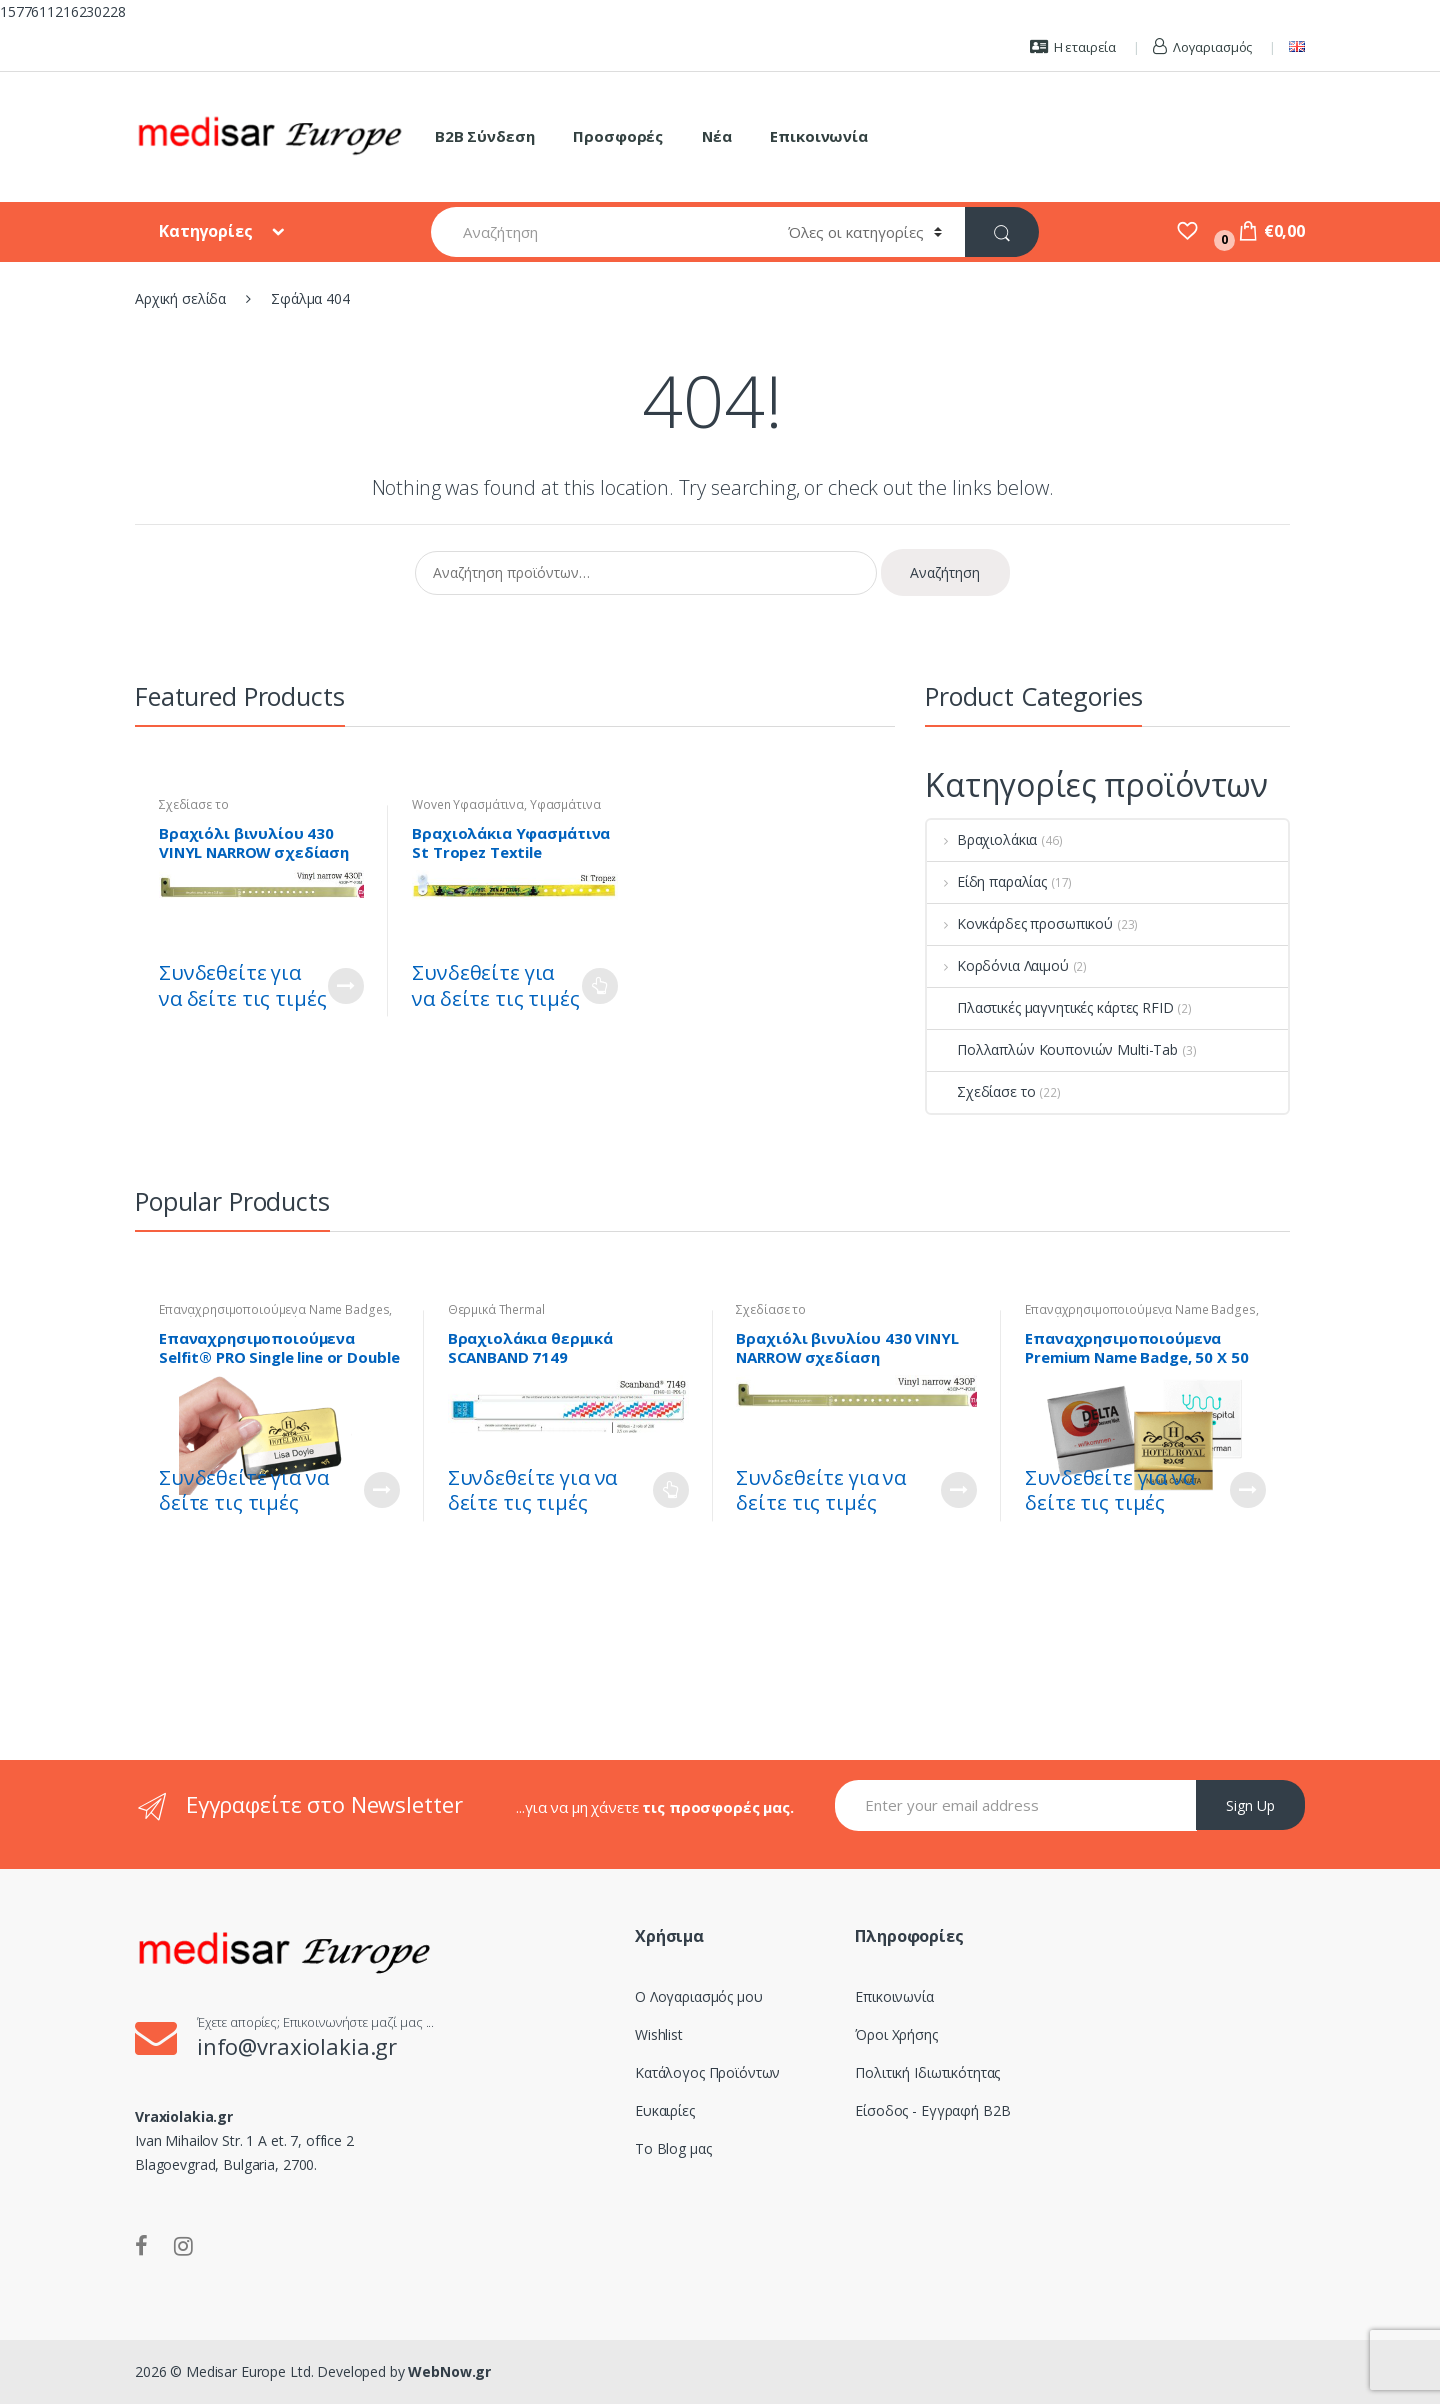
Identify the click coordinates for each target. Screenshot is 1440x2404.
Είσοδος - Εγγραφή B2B (932, 2110)
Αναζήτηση (945, 572)
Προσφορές (618, 136)
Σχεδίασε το (193, 804)
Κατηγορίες (207, 231)
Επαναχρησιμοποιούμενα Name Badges (274, 1309)
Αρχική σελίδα (180, 298)
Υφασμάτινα (565, 804)
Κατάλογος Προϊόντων (707, 2072)
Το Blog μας (673, 2148)
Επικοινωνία (818, 136)
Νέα (717, 136)
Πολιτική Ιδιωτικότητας (927, 2072)
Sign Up (1250, 1805)
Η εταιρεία (1073, 47)
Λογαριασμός (1202, 47)
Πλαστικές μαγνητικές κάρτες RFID (1050, 1007)
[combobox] (598, 232)
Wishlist (659, 2034)
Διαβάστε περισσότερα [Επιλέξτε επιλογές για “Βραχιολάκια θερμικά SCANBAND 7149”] (671, 1490)
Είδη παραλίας (987, 881)
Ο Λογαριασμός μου (699, 1996)
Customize (346, 986)
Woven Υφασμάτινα (468, 804)
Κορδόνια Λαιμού (998, 965)
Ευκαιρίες (665, 2110)
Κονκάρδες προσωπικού (1020, 923)
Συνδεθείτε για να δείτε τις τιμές (242, 985)
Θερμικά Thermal (496, 1309)
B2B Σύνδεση (484, 136)
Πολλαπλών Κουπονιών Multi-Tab (1052, 1049)
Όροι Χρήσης (896, 2034)
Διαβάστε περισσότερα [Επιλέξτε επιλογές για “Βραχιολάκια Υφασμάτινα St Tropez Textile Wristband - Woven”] (600, 986)
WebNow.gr (448, 2371)
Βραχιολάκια (982, 839)
